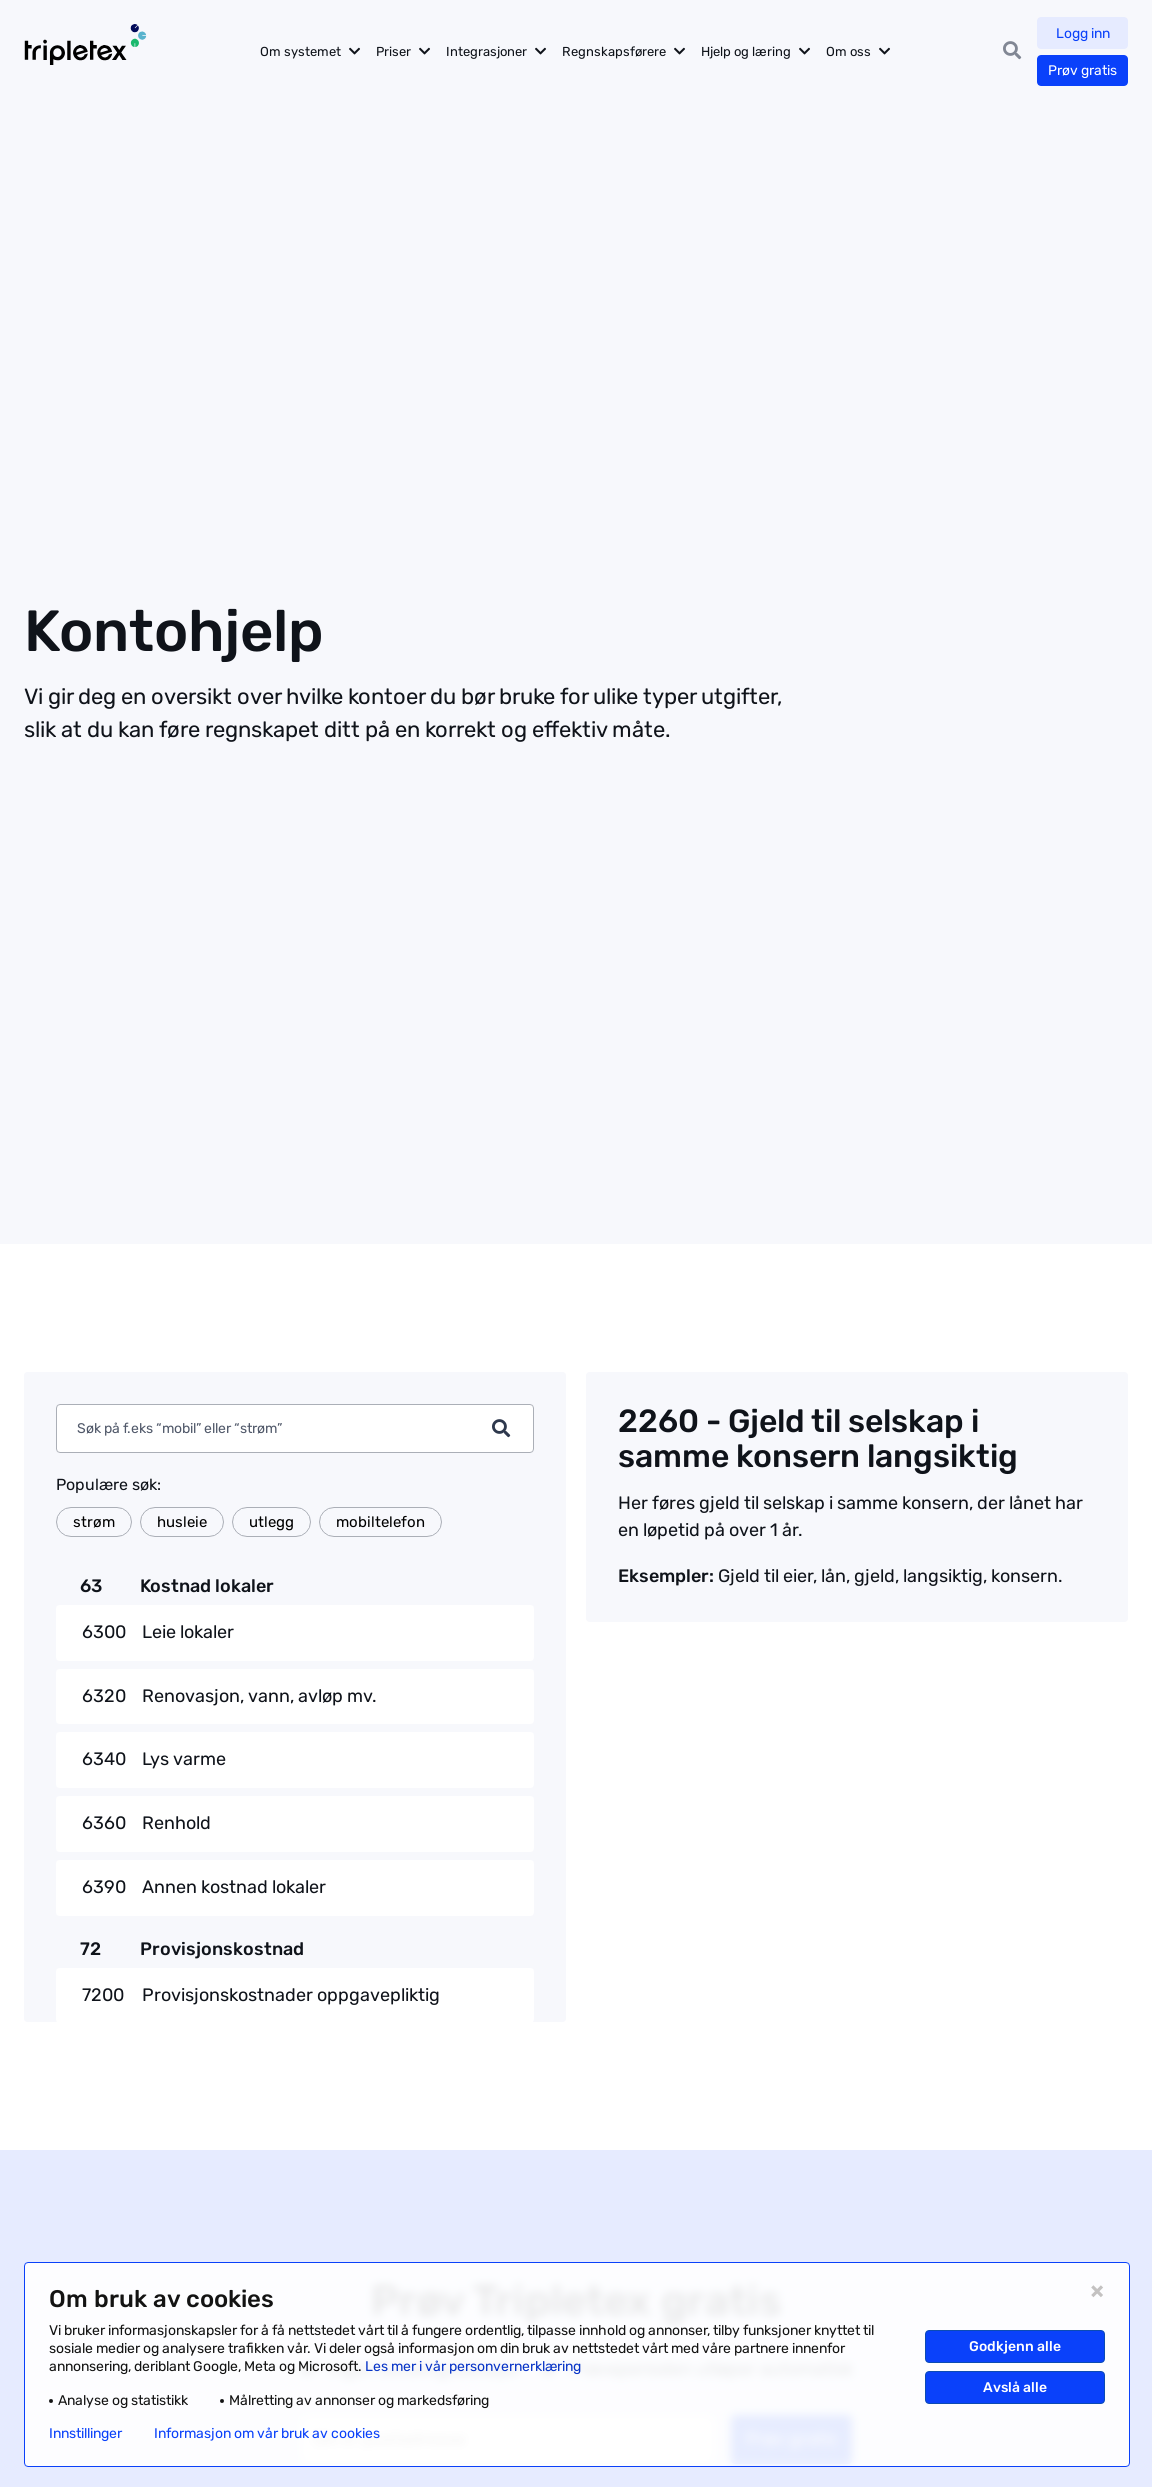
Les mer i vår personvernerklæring (473, 2366)
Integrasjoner (489, 51)
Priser (396, 51)
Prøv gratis (1082, 70)
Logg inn (1083, 33)
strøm (94, 1522)
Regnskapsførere (617, 51)
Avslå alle (1015, 2387)
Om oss (851, 51)
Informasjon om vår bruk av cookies (267, 2434)
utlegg (271, 1522)
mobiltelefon (380, 1522)
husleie (182, 1522)
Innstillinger (85, 2434)
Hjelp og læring (749, 51)
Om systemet (303, 51)
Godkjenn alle (1015, 2346)
